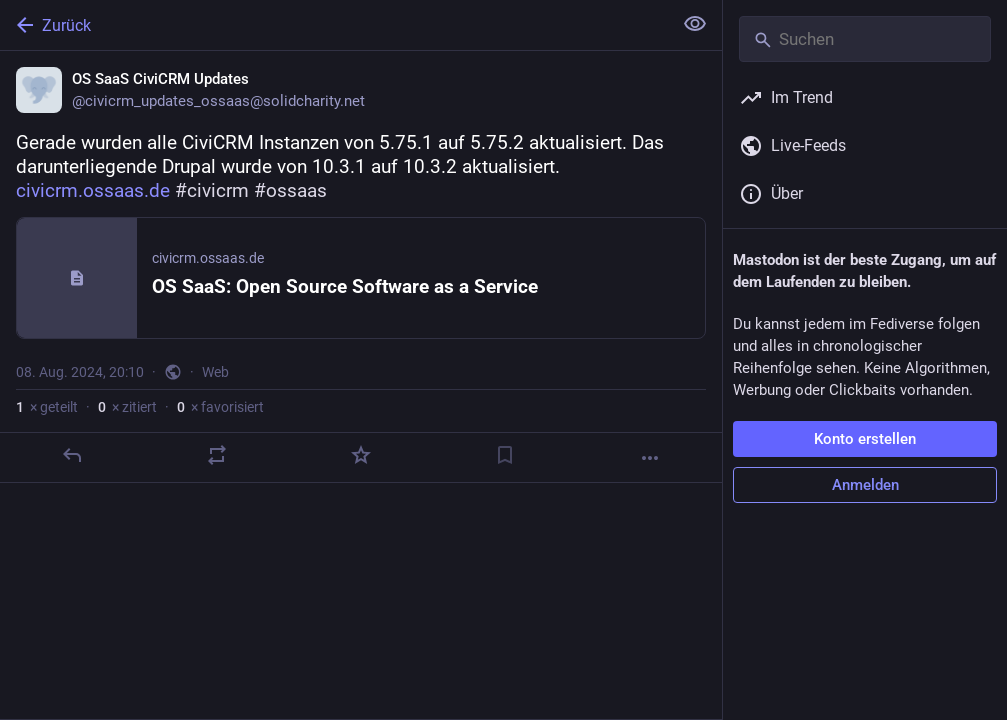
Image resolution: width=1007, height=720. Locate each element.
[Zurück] (334, 25)
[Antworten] (72, 455)
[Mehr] (650, 458)
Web (215, 372)
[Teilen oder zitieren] (217, 455)
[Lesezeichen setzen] (505, 455)
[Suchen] (865, 39)
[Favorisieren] (361, 455)
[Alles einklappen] (695, 24)
